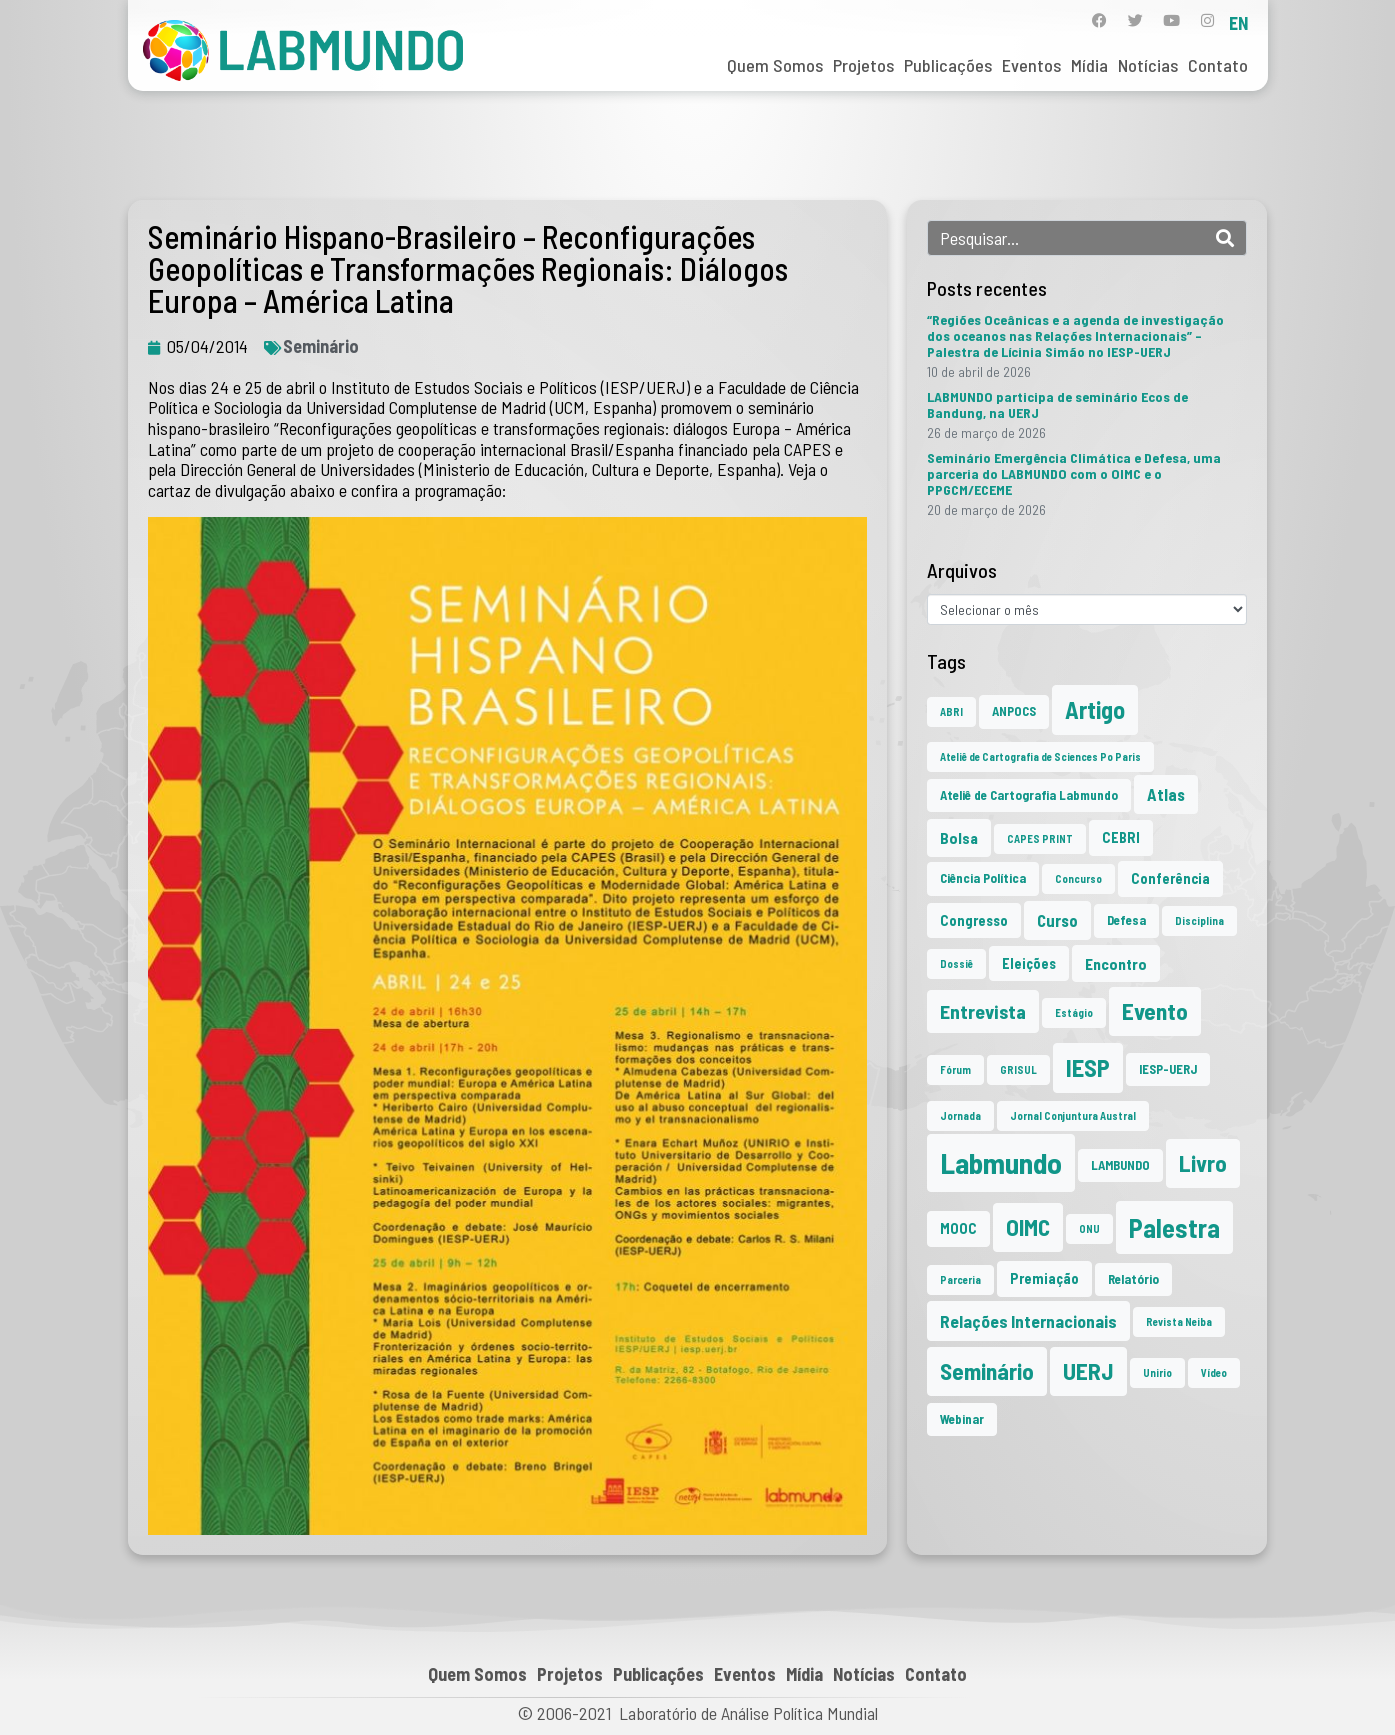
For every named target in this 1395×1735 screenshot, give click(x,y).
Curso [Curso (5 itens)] (1057, 920)
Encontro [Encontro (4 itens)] (1116, 963)
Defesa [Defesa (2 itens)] (1126, 920)
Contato (1218, 65)
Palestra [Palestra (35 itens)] (1174, 1227)
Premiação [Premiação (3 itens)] (1044, 1278)
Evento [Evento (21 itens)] (1155, 1011)
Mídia (1089, 65)
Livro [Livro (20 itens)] (1203, 1163)
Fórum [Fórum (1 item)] (955, 1069)
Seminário (321, 346)
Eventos (1031, 65)
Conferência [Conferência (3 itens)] (1170, 878)
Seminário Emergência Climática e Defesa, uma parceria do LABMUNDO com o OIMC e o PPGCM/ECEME (1074, 473)
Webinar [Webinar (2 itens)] (962, 1419)
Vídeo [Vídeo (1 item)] (1214, 1372)
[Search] (1225, 238)
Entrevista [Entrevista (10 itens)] (983, 1011)
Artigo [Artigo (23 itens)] (1095, 709)
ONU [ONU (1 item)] (1089, 1228)
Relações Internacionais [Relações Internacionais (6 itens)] (1028, 1321)
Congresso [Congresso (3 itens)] (974, 920)
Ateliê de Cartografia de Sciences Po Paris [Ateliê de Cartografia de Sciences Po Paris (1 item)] (1040, 756)
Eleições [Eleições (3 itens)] (1029, 963)
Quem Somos (775, 65)
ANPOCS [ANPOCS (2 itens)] (1014, 711)
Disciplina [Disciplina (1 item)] (1199, 920)
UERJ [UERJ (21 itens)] (1088, 1371)
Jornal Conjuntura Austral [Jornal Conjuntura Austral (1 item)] (1073, 1115)
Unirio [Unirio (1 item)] (1157, 1372)
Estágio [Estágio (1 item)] (1074, 1012)
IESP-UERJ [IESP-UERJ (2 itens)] (1168, 1069)
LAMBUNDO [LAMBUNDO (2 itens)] (1120, 1165)
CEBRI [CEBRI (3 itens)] (1121, 837)
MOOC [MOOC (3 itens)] (958, 1228)
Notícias (1148, 65)
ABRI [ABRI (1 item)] (951, 711)
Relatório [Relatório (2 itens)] (1133, 1279)
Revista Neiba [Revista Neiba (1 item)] (1179, 1321)
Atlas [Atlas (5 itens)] (1166, 794)
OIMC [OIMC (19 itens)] (1028, 1227)
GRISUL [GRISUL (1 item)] (1018, 1069)
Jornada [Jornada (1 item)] (960, 1115)
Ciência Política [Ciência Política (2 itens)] (983, 878)
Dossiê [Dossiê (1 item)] (956, 963)
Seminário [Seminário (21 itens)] (987, 1371)
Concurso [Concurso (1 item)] (1078, 878)
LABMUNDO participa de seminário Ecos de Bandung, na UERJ (1057, 404)
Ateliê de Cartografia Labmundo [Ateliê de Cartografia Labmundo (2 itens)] (1029, 795)
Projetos (863, 65)
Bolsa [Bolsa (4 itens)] (959, 837)
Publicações (948, 65)
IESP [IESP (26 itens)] (1088, 1067)
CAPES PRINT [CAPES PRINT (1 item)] (1040, 838)
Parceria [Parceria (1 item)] (960, 1279)
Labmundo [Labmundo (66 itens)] (1001, 1162)
